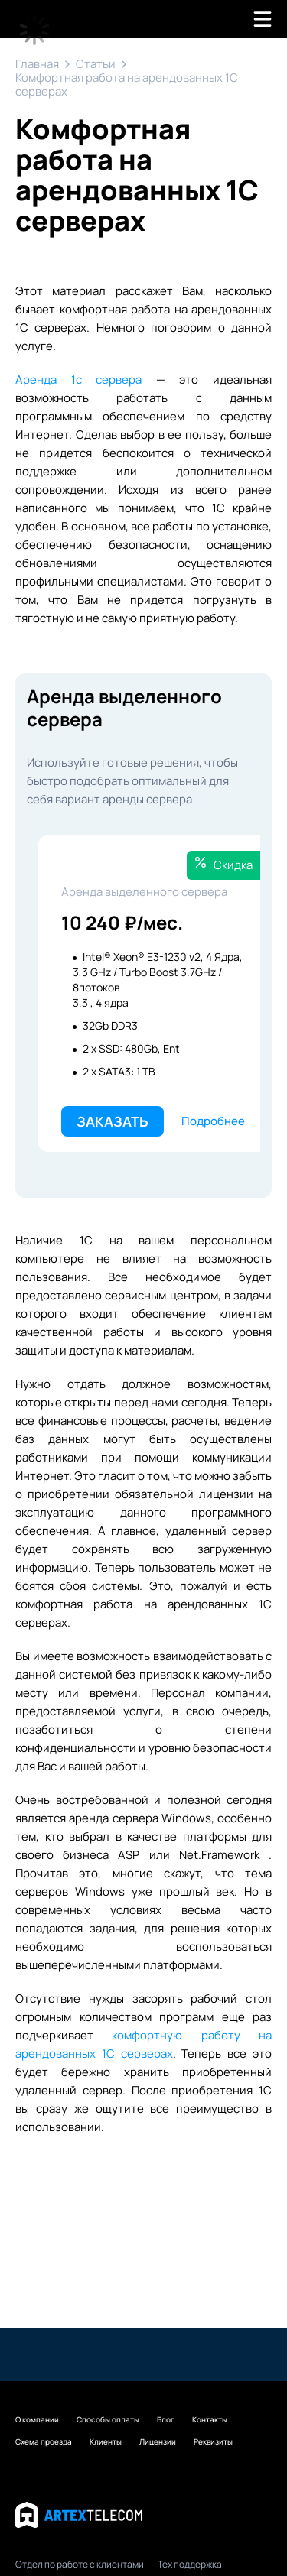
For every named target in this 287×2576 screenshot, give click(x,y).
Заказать (112, 1121)
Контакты (209, 2419)
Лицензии (157, 2441)
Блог (165, 2419)
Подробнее (213, 1121)
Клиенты (106, 2441)
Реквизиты (213, 2441)
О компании (37, 2419)
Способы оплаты (108, 2419)
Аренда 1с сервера (78, 379)
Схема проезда (43, 2441)
